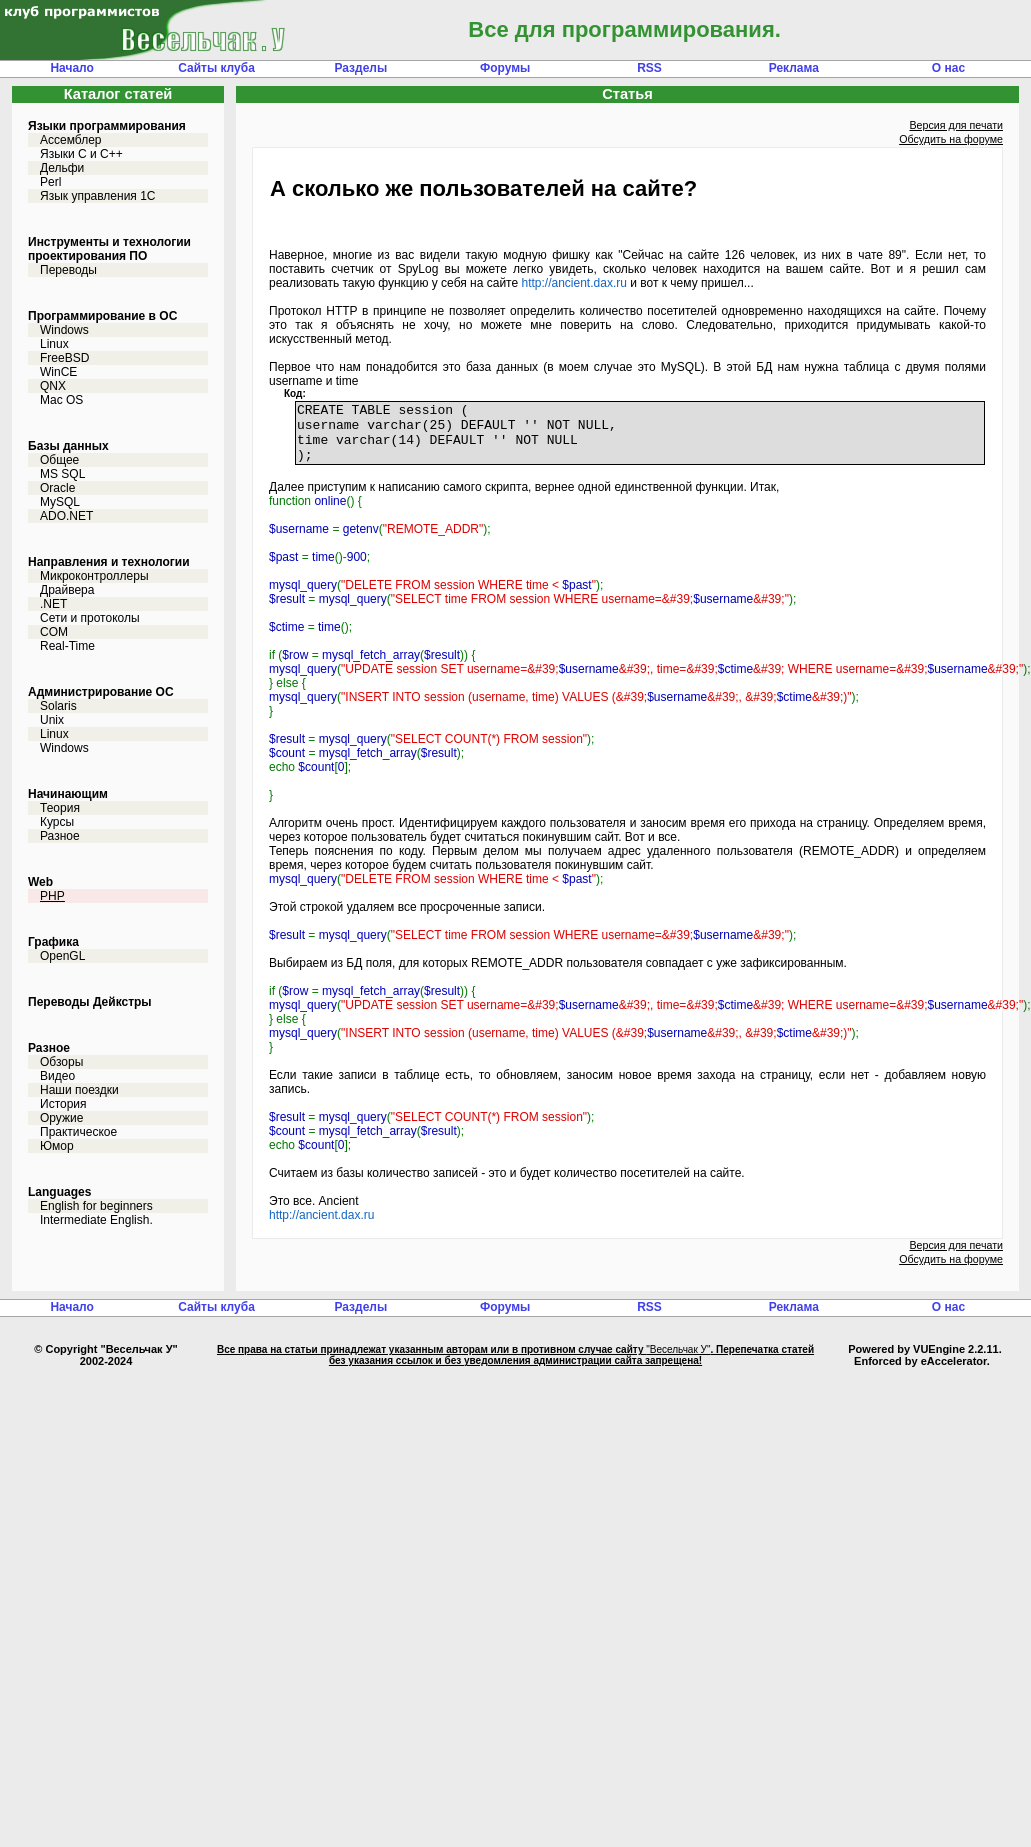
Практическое (78, 1132)
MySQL (60, 502)
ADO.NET (66, 516)
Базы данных (68, 446)
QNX (53, 386)
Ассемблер (70, 140)
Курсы (57, 822)
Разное (60, 836)
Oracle (57, 488)
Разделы (360, 68)
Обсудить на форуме (951, 139)
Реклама (794, 68)
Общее (59, 460)
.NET (53, 604)
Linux (54, 344)
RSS (649, 68)
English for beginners (96, 1206)
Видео (57, 1076)
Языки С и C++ (81, 154)
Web (40, 882)
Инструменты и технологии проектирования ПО (109, 249)
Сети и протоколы (90, 618)
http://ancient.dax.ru (573, 283)
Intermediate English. (96, 1220)
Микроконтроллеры (94, 576)
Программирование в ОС (102, 316)
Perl (50, 182)
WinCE (58, 372)
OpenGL (62, 956)
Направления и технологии (109, 562)
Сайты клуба (216, 68)
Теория (60, 808)
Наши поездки (79, 1090)
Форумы (505, 68)
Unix (52, 720)
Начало (71, 68)
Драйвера (67, 590)
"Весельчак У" (678, 1361)
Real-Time (67, 646)
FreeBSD (64, 358)
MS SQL (62, 474)
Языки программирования (107, 126)
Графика (53, 942)
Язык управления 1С (98, 196)
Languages (59, 1192)
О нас (948, 68)
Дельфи (62, 168)
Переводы (68, 270)
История (63, 1104)
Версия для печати (956, 125)
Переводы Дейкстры (90, 1002)
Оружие (61, 1118)
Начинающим (68, 794)
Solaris (58, 706)
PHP (52, 896)
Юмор (57, 1146)
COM (54, 632)
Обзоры (61, 1062)
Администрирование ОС (101, 692)
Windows (64, 330)
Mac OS (61, 400)
